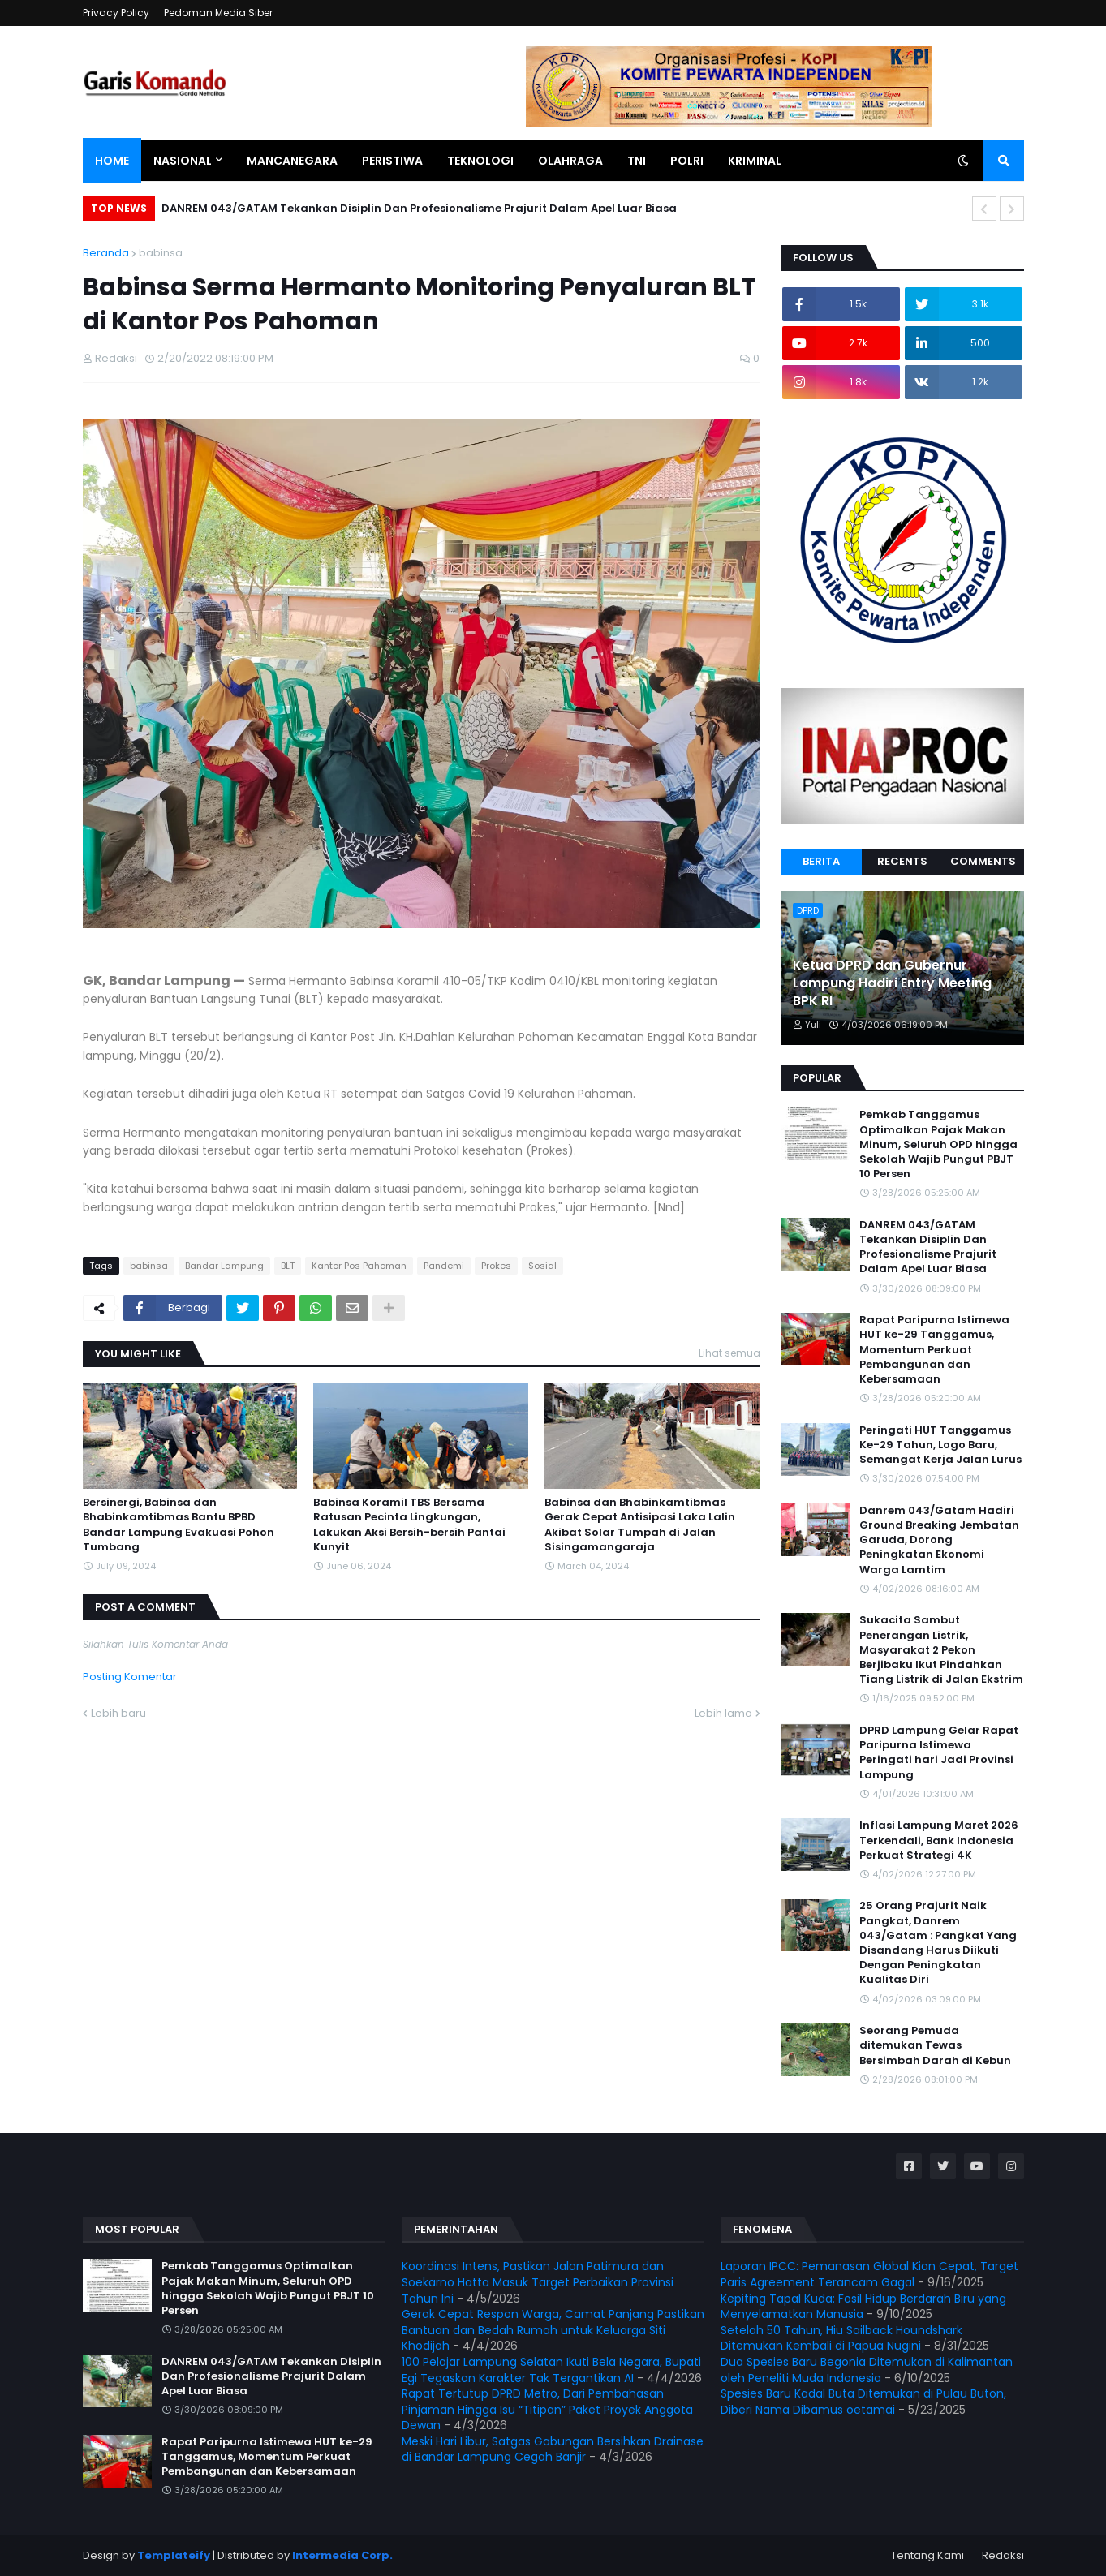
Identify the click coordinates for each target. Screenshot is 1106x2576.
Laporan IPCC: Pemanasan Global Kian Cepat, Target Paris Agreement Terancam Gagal (869, 2274)
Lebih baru (118, 1713)
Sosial (542, 1265)
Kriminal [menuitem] (754, 161)
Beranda (106, 252)
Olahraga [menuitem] (570, 161)
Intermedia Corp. (342, 2555)
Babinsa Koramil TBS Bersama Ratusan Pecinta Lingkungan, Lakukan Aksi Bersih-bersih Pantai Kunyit (409, 1525)
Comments (983, 861)
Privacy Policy (116, 12)
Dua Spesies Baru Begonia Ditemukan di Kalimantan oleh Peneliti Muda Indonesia (867, 2370)
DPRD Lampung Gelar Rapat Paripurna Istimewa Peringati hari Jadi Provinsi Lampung (938, 1753)
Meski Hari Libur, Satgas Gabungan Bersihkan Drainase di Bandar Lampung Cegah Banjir (553, 2449)
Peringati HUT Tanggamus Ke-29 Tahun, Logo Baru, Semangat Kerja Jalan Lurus (940, 1445)
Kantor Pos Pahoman (359, 1265)
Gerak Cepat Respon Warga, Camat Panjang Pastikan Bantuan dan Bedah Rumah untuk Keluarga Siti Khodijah (553, 2330)
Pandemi (444, 1265)
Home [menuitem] (112, 161)
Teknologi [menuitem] (480, 161)
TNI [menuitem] (636, 161)
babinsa (161, 252)
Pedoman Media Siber (218, 12)
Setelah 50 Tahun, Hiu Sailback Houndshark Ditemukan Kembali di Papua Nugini (841, 2338)
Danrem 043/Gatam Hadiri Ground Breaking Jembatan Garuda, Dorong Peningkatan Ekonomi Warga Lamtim (939, 1540)
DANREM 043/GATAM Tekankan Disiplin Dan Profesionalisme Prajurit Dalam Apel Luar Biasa (419, 208)
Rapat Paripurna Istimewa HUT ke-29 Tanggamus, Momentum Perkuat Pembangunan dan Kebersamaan (934, 1350)
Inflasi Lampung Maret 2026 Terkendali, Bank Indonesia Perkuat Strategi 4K (938, 1840)
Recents (902, 861)
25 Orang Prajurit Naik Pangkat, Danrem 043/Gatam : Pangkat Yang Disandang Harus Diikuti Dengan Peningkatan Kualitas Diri (938, 1943)
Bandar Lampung (224, 1265)
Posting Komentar (130, 1676)
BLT (288, 1265)
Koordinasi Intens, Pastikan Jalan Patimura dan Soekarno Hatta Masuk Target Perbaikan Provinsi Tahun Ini (537, 2282)
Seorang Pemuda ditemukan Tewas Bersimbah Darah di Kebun (935, 2045)
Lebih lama (723, 1713)
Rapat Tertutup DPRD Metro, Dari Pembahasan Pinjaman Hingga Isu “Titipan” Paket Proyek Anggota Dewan (547, 2409)
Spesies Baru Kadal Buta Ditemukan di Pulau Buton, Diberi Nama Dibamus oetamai (863, 2401)
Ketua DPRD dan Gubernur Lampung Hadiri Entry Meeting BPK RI (892, 984)
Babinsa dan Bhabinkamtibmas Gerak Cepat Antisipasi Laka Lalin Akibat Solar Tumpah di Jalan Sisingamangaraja (639, 1525)
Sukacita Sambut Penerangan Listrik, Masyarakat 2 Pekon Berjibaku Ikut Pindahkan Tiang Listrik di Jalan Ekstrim (941, 1650)
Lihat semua (729, 1353)
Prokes (496, 1265)
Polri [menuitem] (687, 161)
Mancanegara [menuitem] (292, 161)
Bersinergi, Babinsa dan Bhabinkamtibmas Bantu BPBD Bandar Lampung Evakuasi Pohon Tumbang (178, 1525)
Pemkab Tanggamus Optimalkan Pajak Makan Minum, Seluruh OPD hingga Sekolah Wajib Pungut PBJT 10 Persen (938, 1144)
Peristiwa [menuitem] (392, 161)
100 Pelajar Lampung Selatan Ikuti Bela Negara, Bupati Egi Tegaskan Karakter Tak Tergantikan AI (551, 2370)
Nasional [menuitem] (182, 161)
